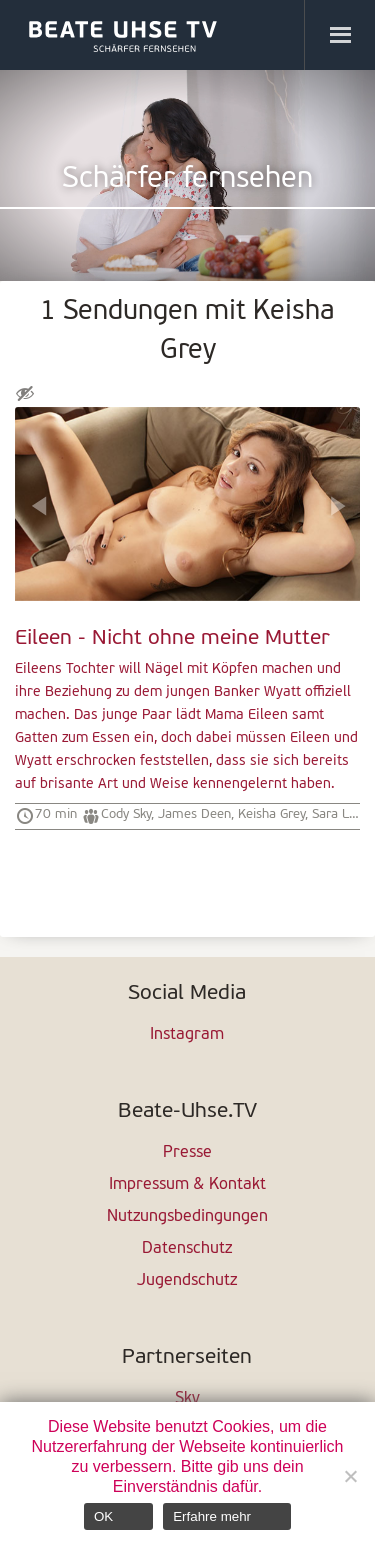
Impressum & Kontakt (187, 1185)
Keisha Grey (271, 814)
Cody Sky (126, 814)
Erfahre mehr (212, 1516)
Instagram (187, 1035)
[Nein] (350, 1476)
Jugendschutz (187, 1281)
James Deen (194, 814)
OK (103, 1516)
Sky (187, 1399)
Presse (187, 1153)
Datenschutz (187, 1249)
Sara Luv (336, 814)
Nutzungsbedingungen (187, 1217)
